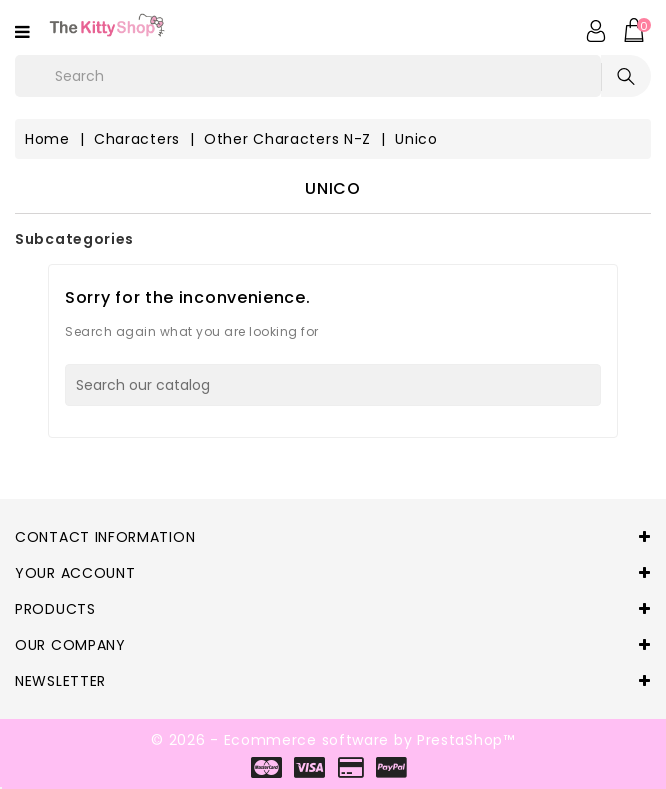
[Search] (333, 385)
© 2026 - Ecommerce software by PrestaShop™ (332, 740)
